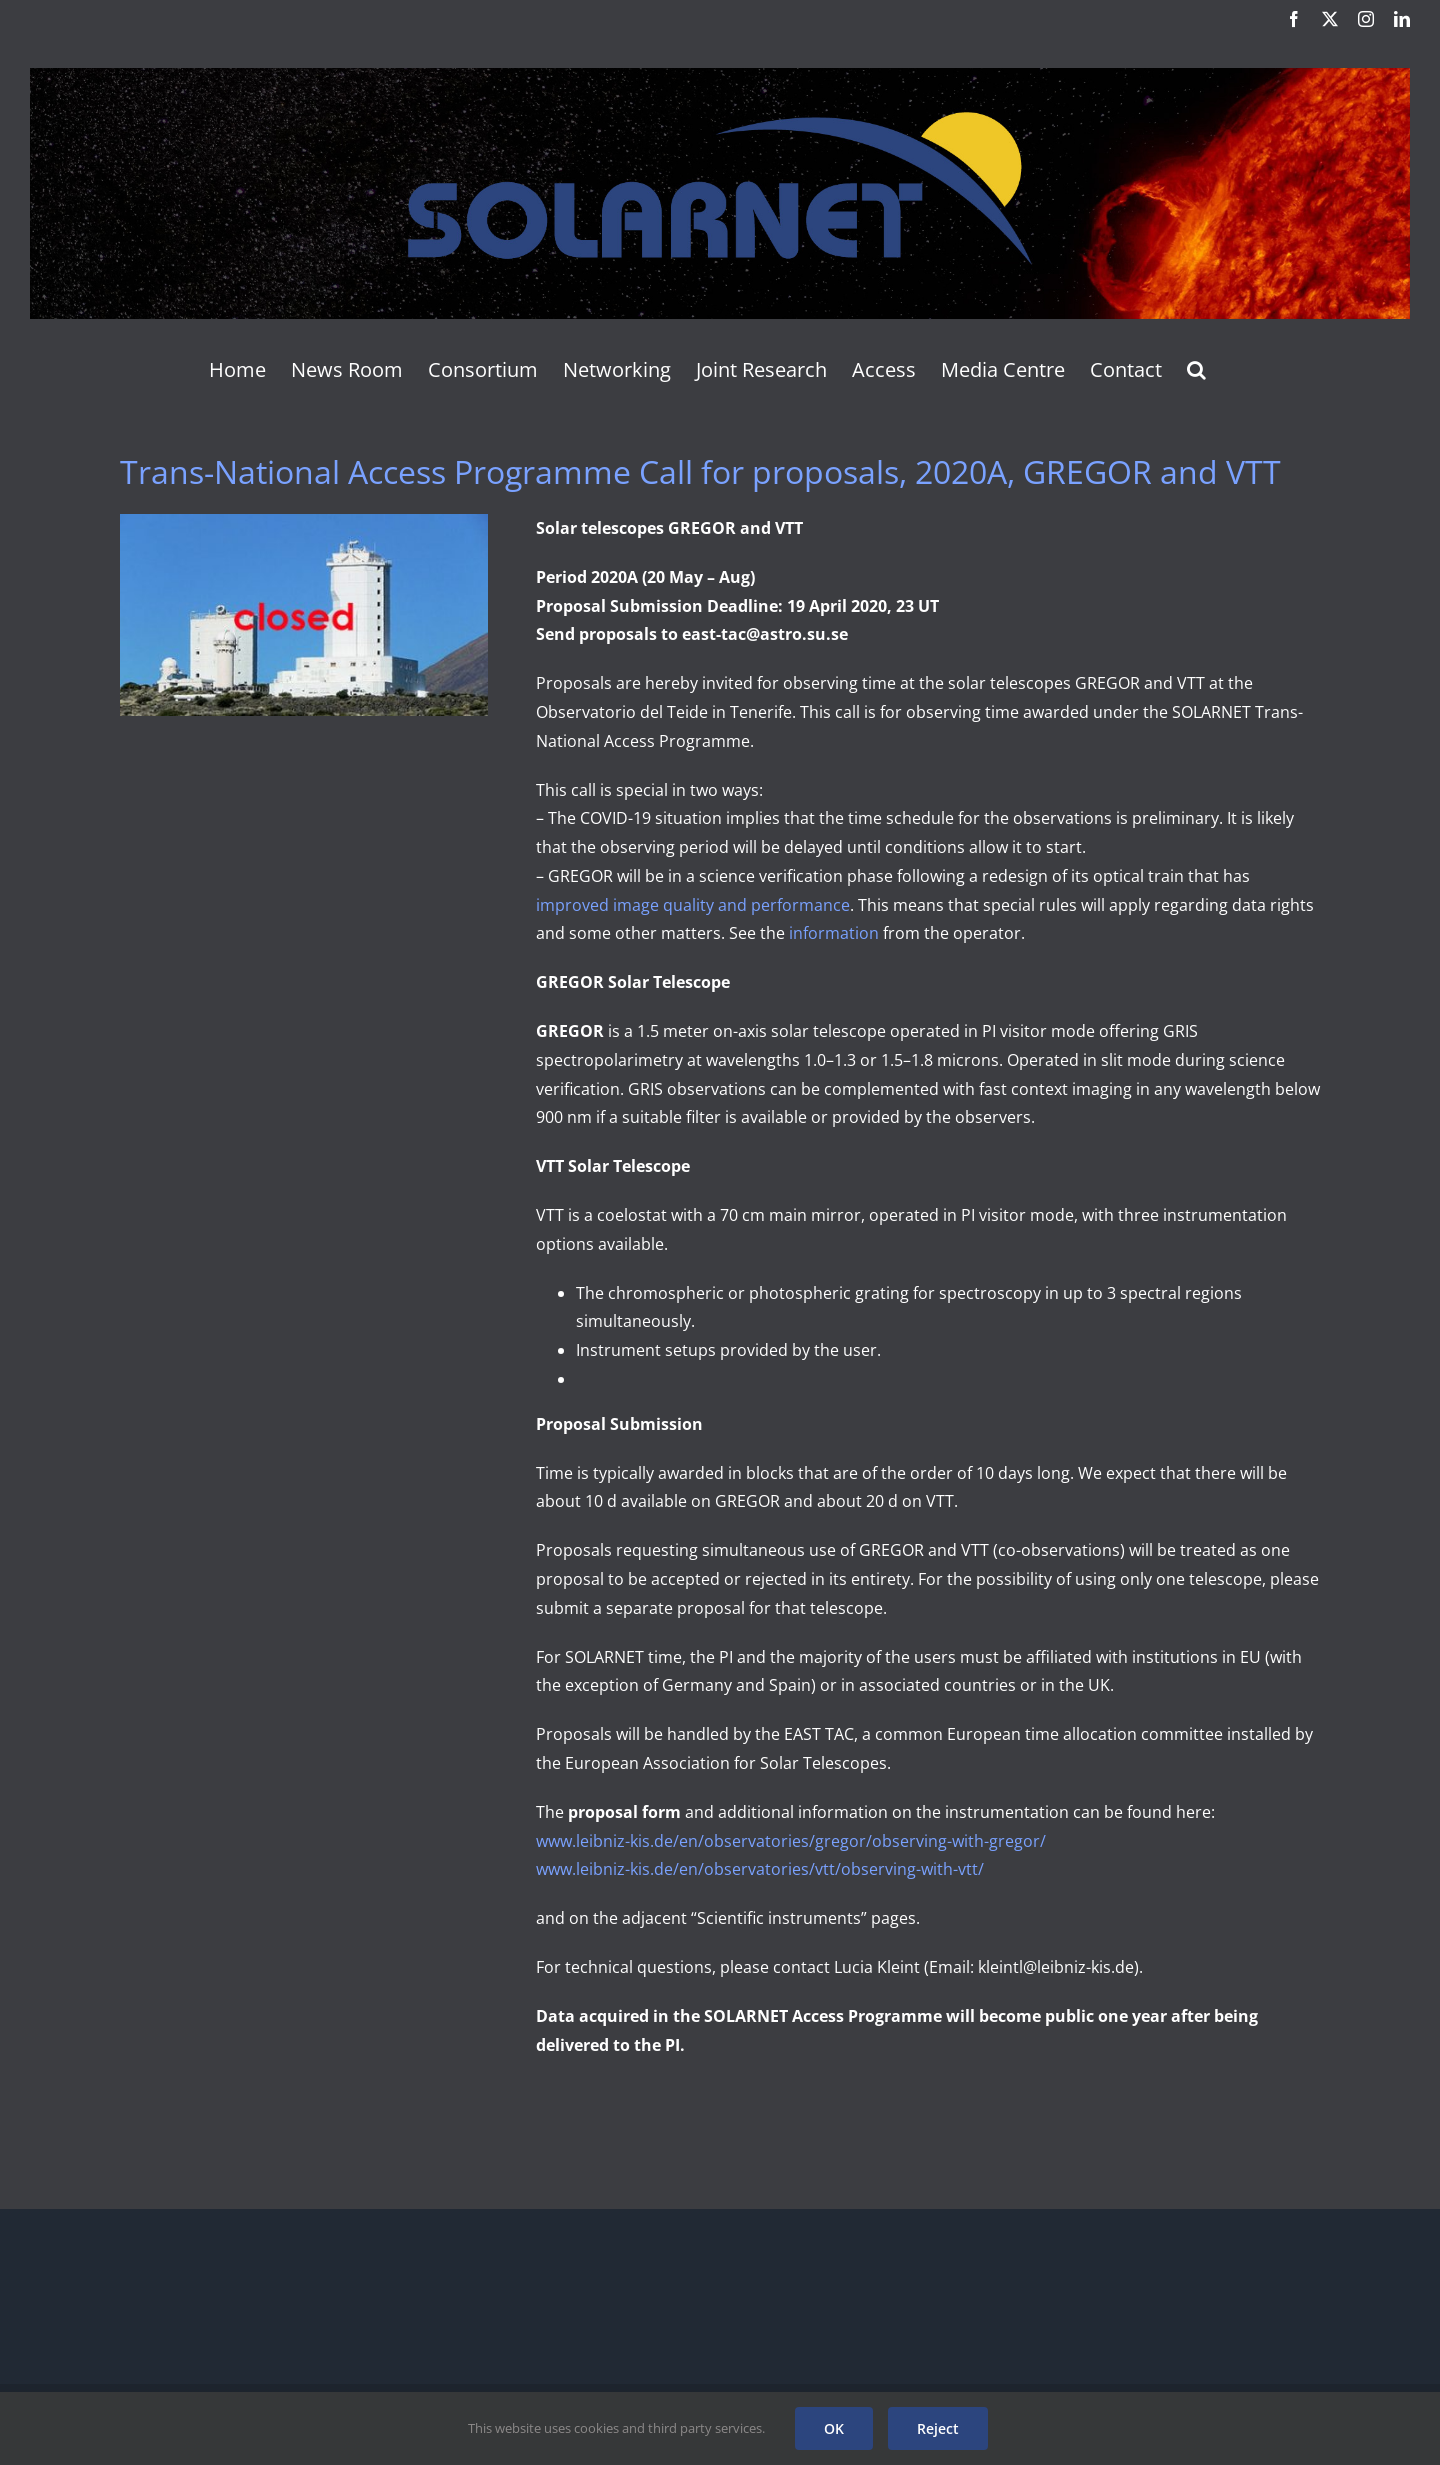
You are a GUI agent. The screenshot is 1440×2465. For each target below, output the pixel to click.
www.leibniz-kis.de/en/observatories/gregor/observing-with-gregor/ (791, 1841)
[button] (1196, 370)
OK (834, 2428)
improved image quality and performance (693, 905)
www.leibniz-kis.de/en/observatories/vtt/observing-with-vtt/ (760, 1869)
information (834, 933)
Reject (938, 2428)
